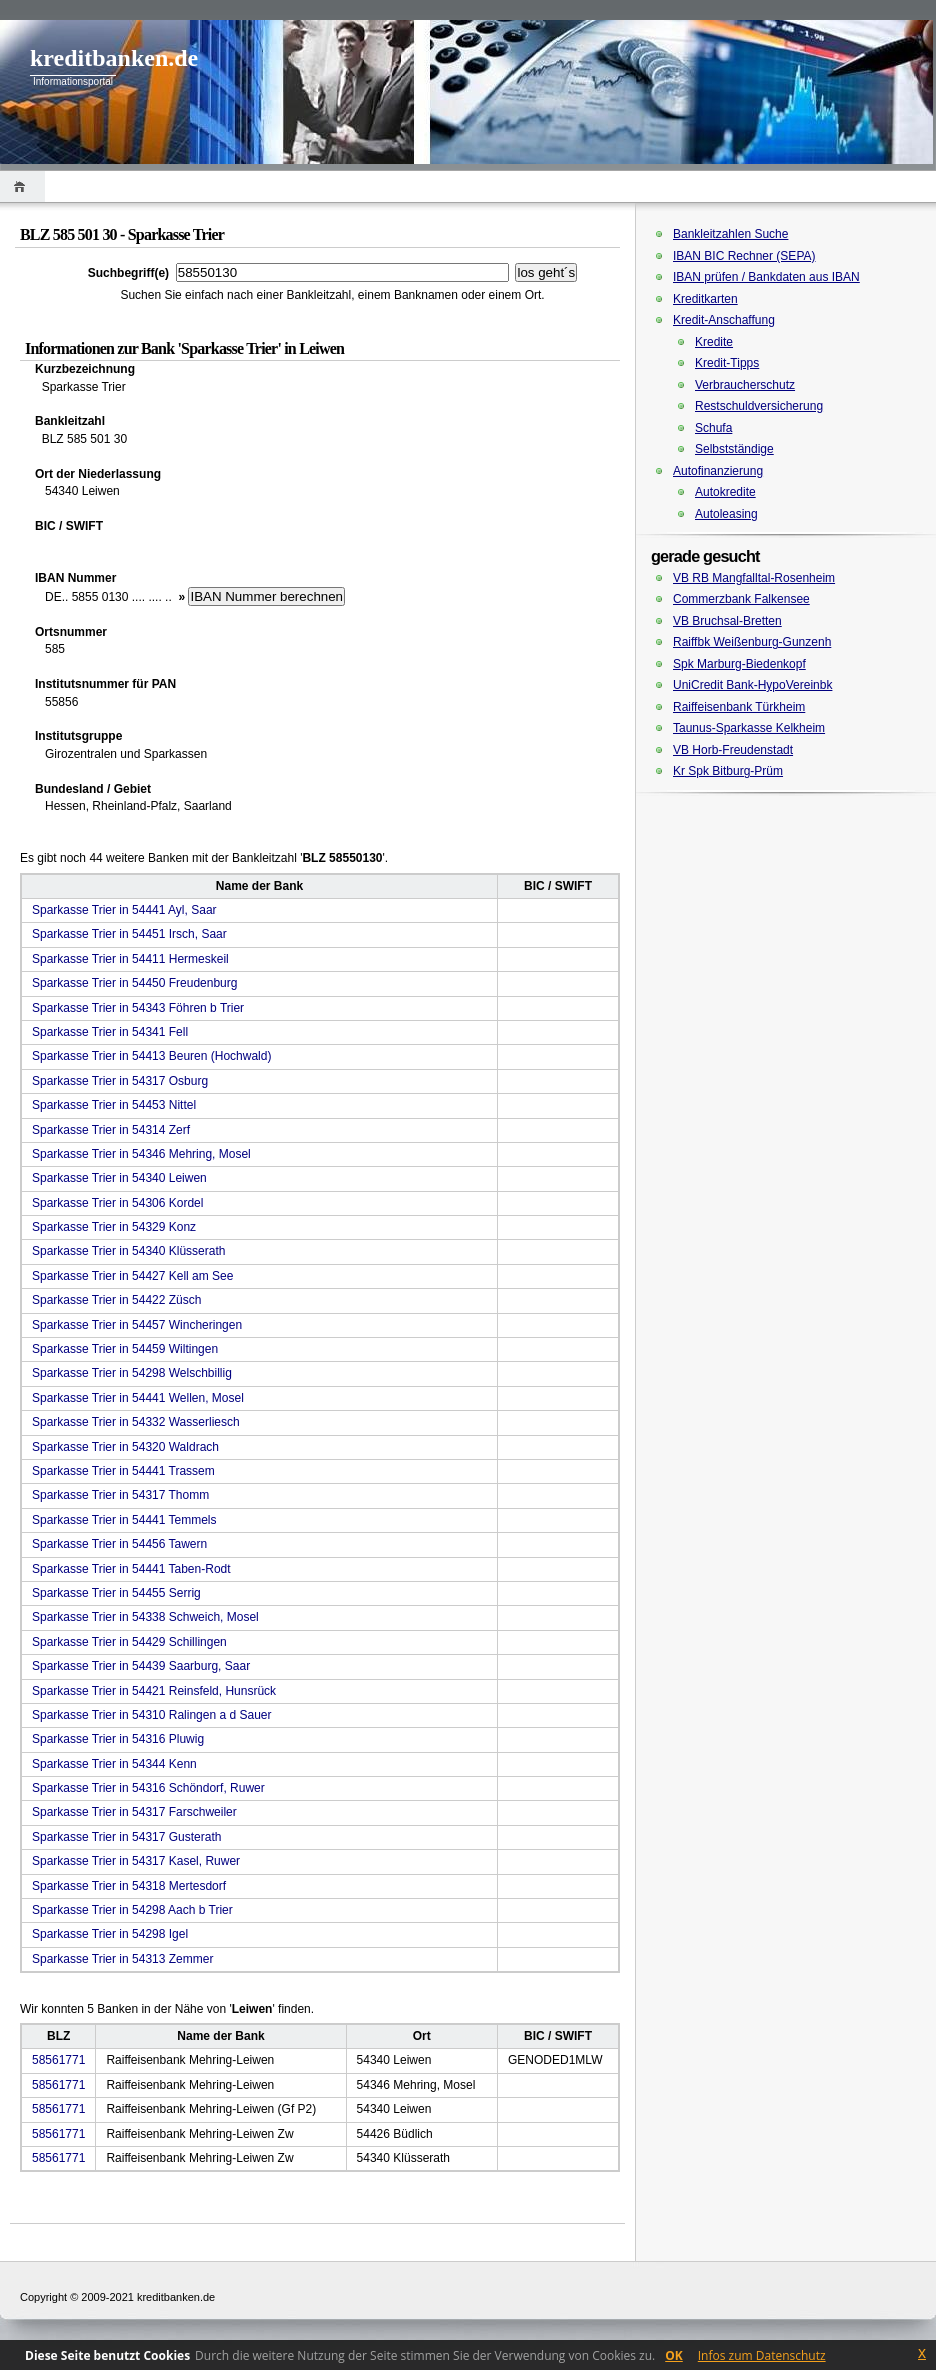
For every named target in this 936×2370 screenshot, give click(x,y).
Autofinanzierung (718, 471)
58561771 (58, 2060)
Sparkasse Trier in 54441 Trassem (123, 1471)
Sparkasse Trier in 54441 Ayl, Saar (124, 910)
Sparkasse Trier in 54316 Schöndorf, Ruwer (148, 1788)
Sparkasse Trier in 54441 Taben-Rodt (131, 1569)
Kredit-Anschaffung (724, 320)
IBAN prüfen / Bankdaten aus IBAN (766, 277)
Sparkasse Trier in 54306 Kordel (117, 1203)
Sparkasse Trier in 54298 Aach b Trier (132, 1910)
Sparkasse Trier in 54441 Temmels (124, 1520)
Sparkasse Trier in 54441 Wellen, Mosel (138, 1398)
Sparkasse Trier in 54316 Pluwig (118, 1739)
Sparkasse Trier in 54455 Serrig (116, 1593)
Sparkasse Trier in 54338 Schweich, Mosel (145, 1617)
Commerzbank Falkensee (741, 599)
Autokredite (725, 492)
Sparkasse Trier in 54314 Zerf (111, 1130)
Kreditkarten (705, 299)
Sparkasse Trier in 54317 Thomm (120, 1495)
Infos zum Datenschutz (762, 2355)
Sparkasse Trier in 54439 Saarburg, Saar (141, 1666)
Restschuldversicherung (759, 406)
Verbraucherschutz (745, 385)
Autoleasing (726, 514)
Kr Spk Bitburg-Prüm (728, 771)
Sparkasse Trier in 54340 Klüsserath (128, 1251)
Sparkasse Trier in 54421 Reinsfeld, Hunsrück (154, 1691)
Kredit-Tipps (727, 363)
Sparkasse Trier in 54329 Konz (114, 1227)
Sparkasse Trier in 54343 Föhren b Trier (138, 1008)
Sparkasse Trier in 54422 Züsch (116, 1300)
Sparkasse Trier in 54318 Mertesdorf (129, 1886)
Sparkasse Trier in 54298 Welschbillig (132, 1373)
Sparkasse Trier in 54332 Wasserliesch (136, 1422)
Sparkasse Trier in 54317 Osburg (120, 1081)
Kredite (714, 342)
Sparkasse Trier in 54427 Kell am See (132, 1276)
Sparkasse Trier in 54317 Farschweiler (134, 1812)
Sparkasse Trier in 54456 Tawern (119, 1544)
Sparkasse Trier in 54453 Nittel (114, 1105)
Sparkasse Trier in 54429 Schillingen (129, 1642)
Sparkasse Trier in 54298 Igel (110, 1934)
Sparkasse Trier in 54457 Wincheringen (137, 1325)
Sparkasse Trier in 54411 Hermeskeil (130, 959)
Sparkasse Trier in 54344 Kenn (114, 1764)
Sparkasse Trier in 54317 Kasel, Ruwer (136, 1861)
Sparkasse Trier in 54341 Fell (110, 1032)
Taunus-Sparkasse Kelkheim (749, 728)
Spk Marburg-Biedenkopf (739, 664)
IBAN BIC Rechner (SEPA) (744, 256)
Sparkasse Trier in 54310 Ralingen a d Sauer (151, 1715)
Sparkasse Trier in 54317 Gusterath (126, 1837)
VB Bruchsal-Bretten (727, 621)
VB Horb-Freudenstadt (733, 750)
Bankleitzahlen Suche (730, 234)
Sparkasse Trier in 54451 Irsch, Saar (129, 934)
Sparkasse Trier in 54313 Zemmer (122, 1959)
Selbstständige (734, 449)
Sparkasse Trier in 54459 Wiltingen (125, 1349)
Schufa (713, 428)
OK (674, 2355)
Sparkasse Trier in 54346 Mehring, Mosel (141, 1154)
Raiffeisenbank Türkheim (739, 707)
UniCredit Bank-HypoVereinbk (752, 685)
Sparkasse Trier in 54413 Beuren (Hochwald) (151, 1056)
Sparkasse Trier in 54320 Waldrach (125, 1447)
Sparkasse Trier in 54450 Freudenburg (134, 983)
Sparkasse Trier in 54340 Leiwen (119, 1178)
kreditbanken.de (114, 58)
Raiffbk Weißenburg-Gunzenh (752, 642)
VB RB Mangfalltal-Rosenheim (754, 578)
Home (22, 186)
